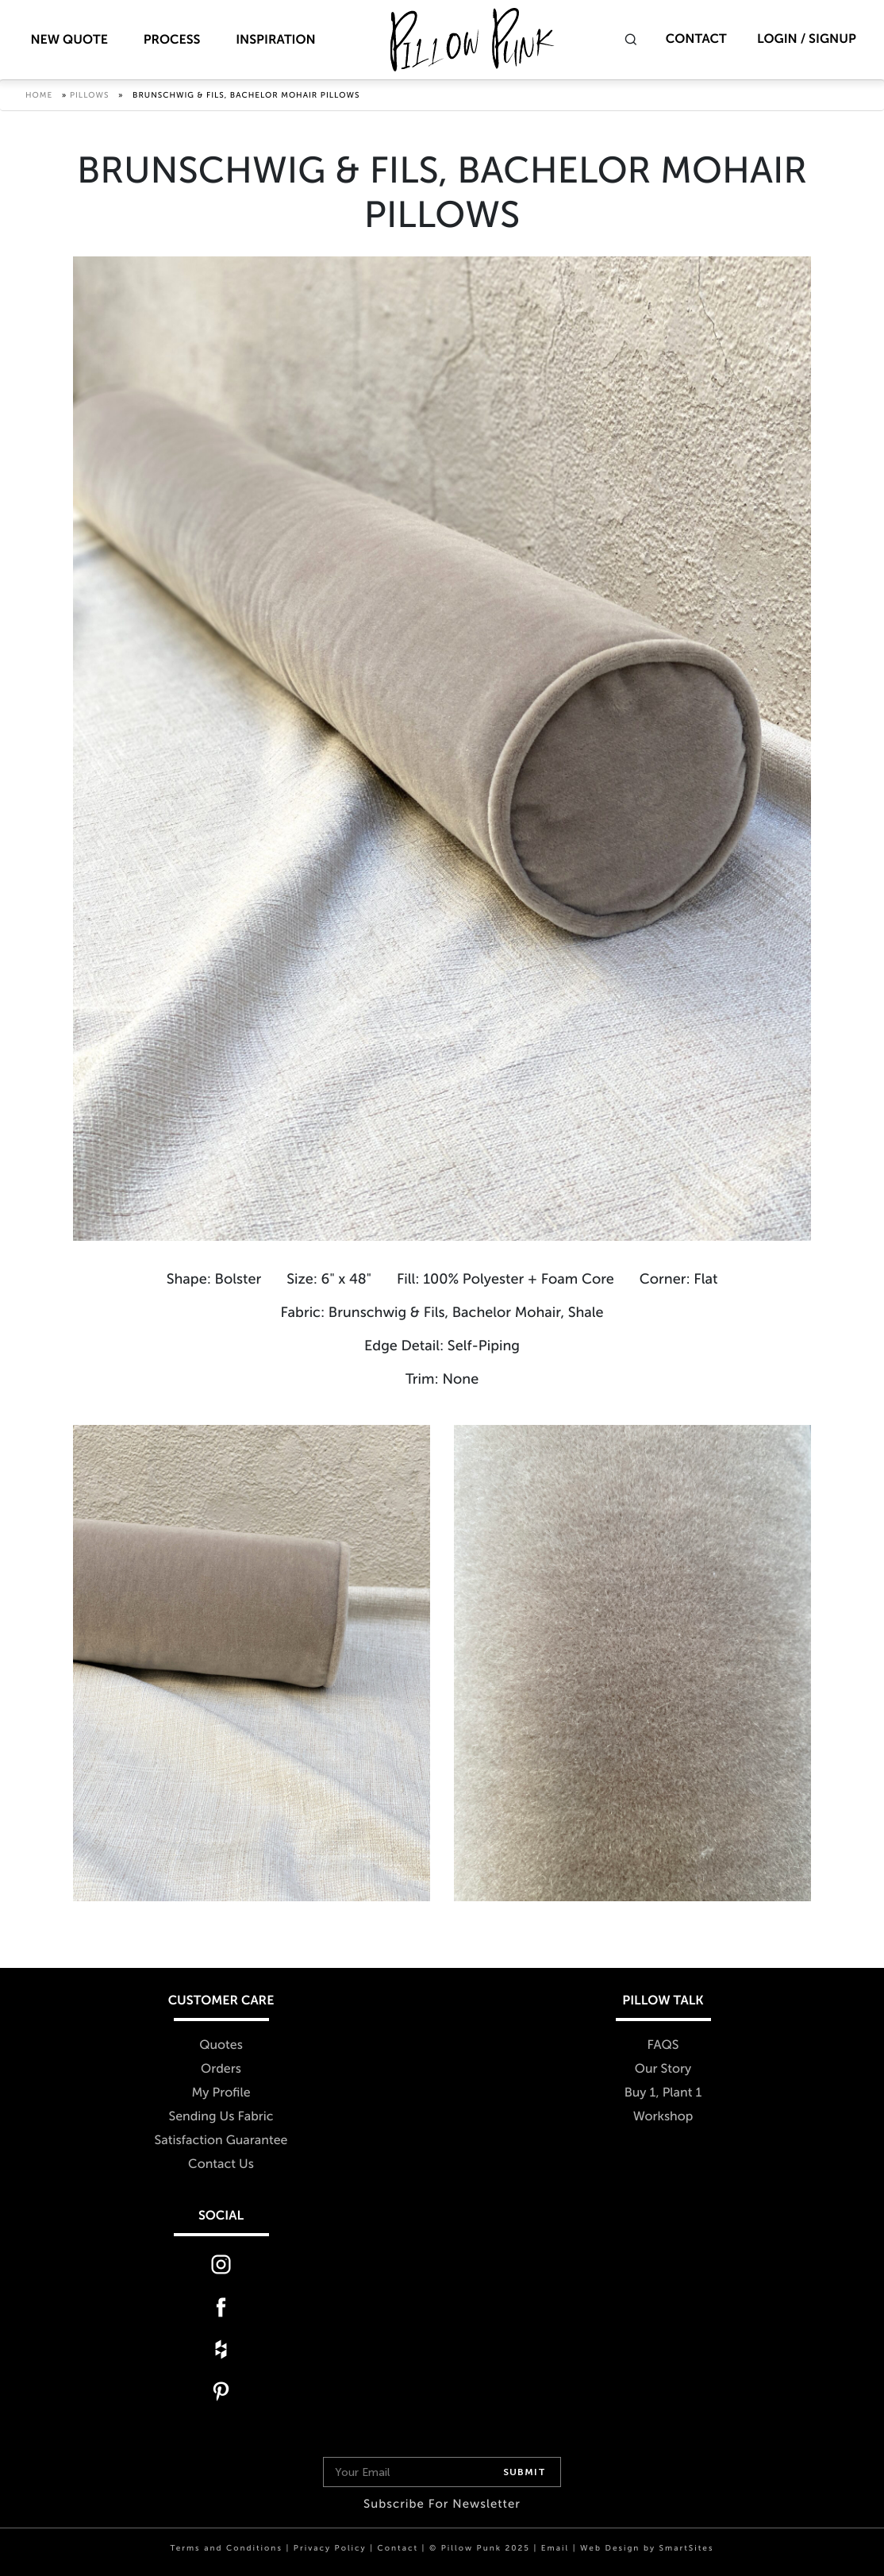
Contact (696, 39)
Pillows (90, 95)
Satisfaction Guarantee (221, 2140)
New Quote (68, 40)
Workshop (663, 2116)
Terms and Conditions (226, 2548)
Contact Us (221, 2164)
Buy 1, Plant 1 (663, 2092)
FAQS (663, 2045)
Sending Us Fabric (220, 2116)
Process (172, 40)
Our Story (663, 2069)
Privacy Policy (330, 2548)
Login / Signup (806, 39)
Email (555, 2548)
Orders (221, 2069)
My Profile (220, 2092)
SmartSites (686, 2548)
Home (38, 95)
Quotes (221, 2045)
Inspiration (276, 40)
